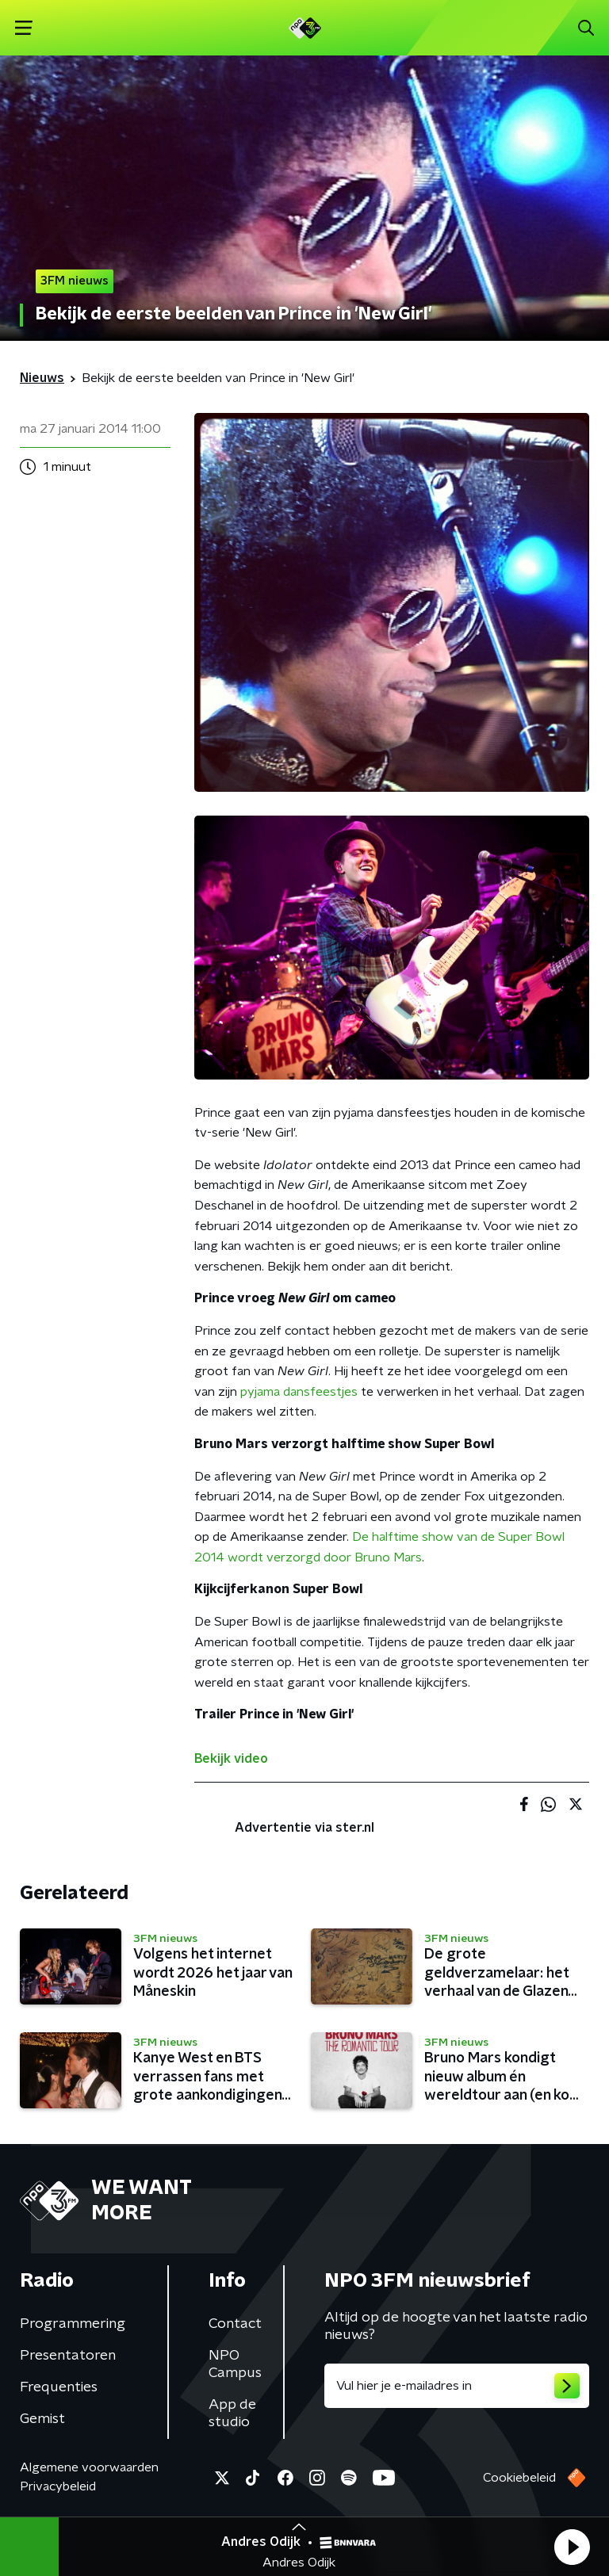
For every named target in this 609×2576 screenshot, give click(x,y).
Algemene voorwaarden (89, 2467)
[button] (571, 2546)
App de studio (232, 2413)
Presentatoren (68, 2356)
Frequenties (59, 2387)
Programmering (72, 2324)
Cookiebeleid (519, 2477)
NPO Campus (235, 2364)
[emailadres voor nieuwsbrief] (456, 2386)
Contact (235, 2324)
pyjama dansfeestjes (299, 1391)
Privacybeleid (58, 2486)
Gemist (42, 2419)
